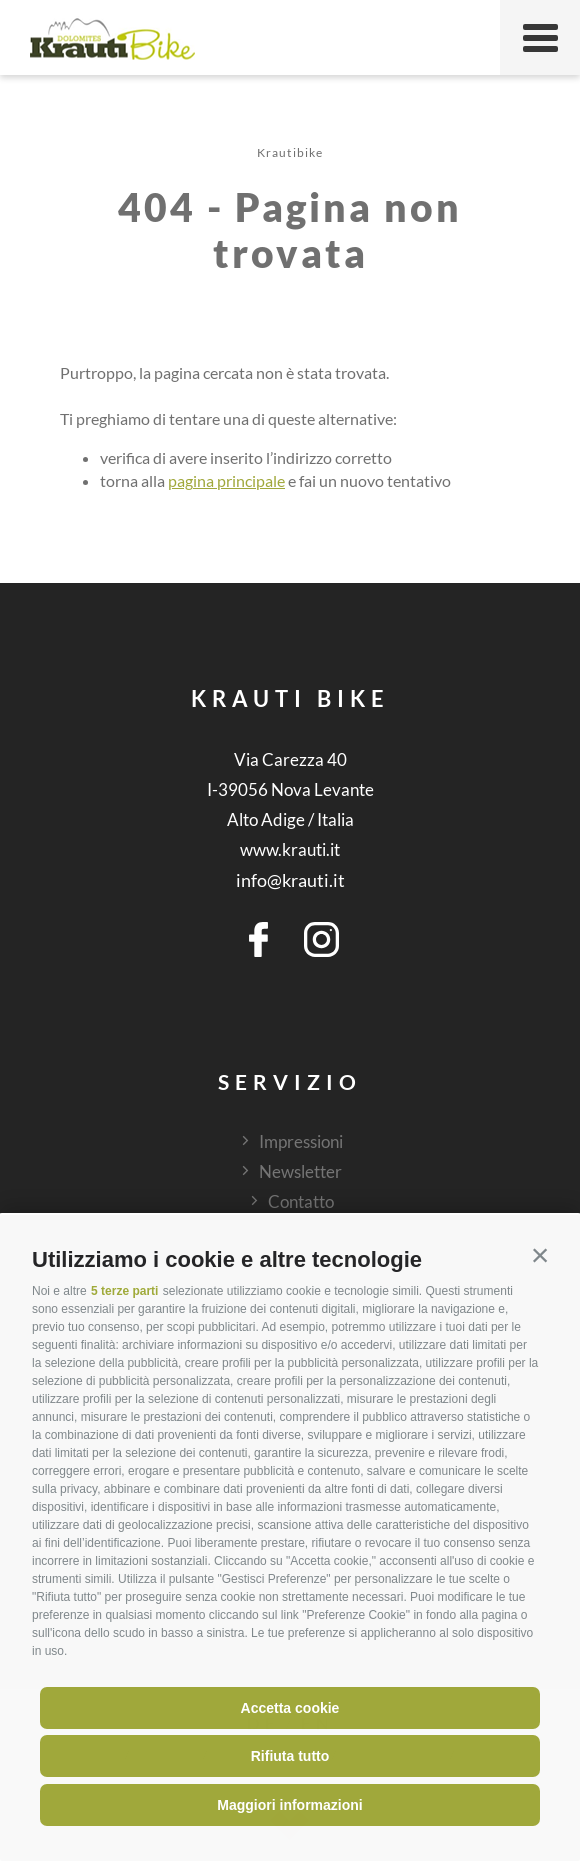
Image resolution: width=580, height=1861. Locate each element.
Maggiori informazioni (289, 1805)
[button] (540, 1255)
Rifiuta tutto (290, 1756)
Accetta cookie (290, 1708)
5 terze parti (124, 1291)
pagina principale (226, 480)
